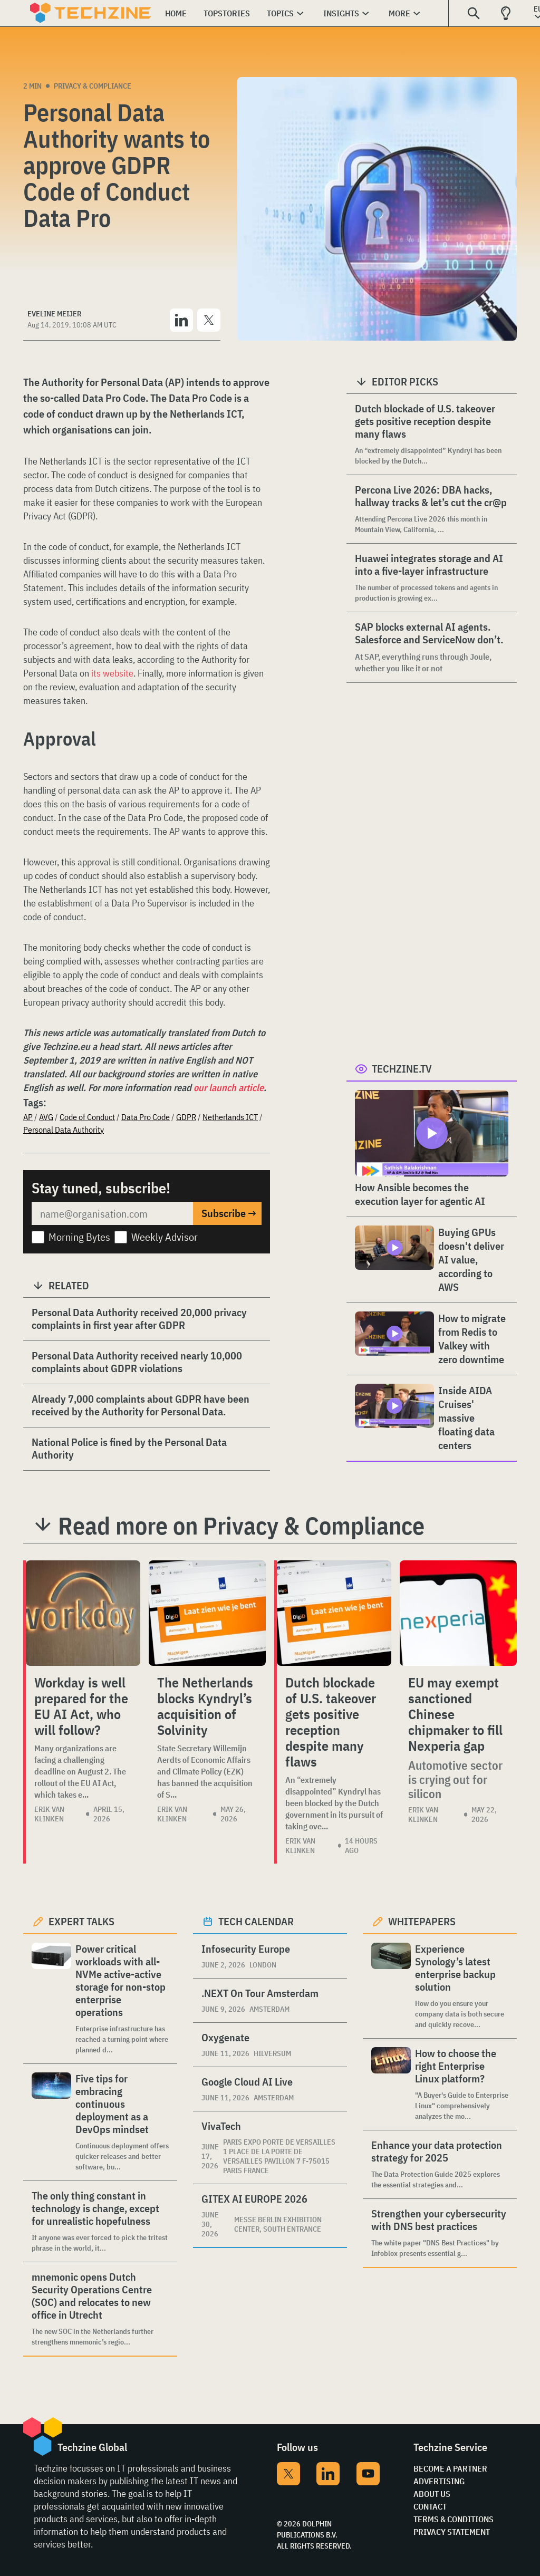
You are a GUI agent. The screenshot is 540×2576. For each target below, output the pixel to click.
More (399, 13)
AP (28, 1117)
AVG (46, 1117)
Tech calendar (256, 1921)
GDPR (186, 1117)
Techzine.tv (402, 1069)
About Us (431, 2493)
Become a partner (450, 2468)
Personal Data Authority (63, 1129)
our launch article (229, 1088)
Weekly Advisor (164, 1237)
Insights (341, 13)
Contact (430, 2506)
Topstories (227, 13)
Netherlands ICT (230, 1117)
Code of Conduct (87, 1117)
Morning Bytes (79, 1237)
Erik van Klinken (49, 1814)
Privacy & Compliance (92, 86)
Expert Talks (81, 1921)
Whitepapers (422, 1921)
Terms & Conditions (453, 2519)
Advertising (439, 2481)
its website (112, 673)
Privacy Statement (451, 2531)
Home (176, 13)
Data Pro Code (145, 1117)
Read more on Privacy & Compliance (241, 1525)
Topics (280, 13)
